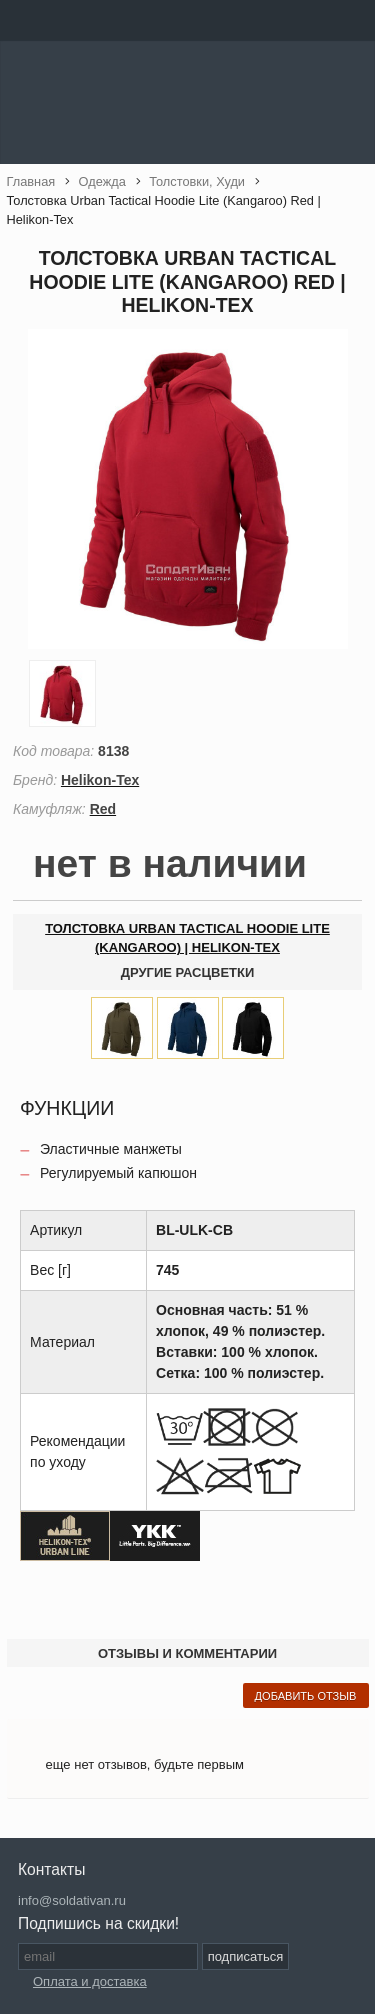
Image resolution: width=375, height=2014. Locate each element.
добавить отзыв (306, 1696)
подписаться (246, 1956)
